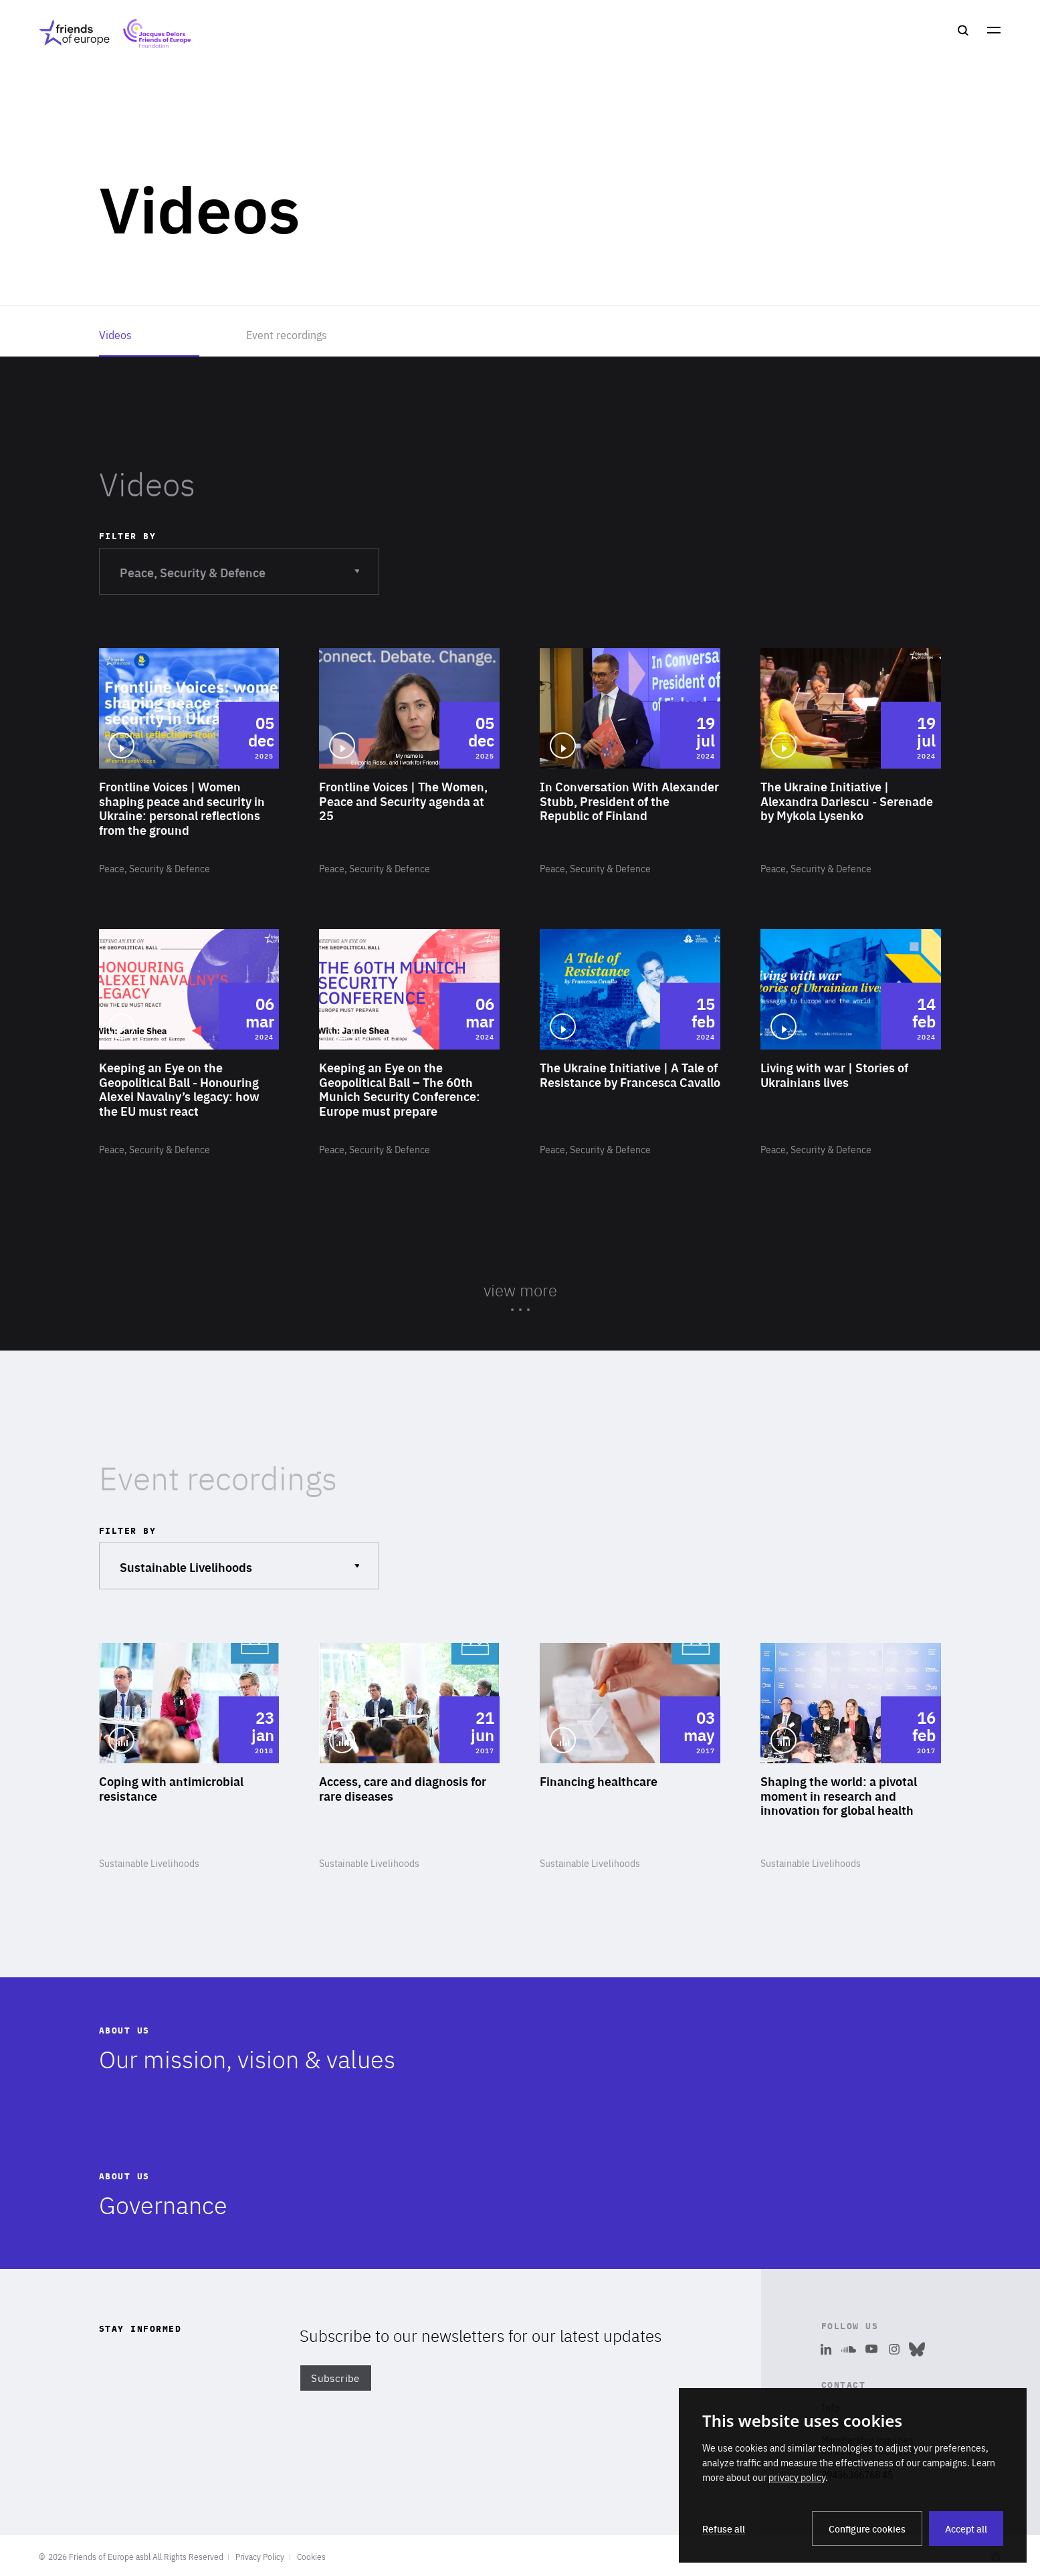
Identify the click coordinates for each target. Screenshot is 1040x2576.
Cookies (311, 2556)
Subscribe (335, 2378)
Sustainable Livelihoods (239, 1559)
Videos (115, 334)
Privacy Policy (259, 2556)
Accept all (966, 2528)
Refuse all (723, 2528)
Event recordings (286, 334)
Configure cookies (867, 2528)
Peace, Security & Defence (239, 564)
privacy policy (796, 2477)
